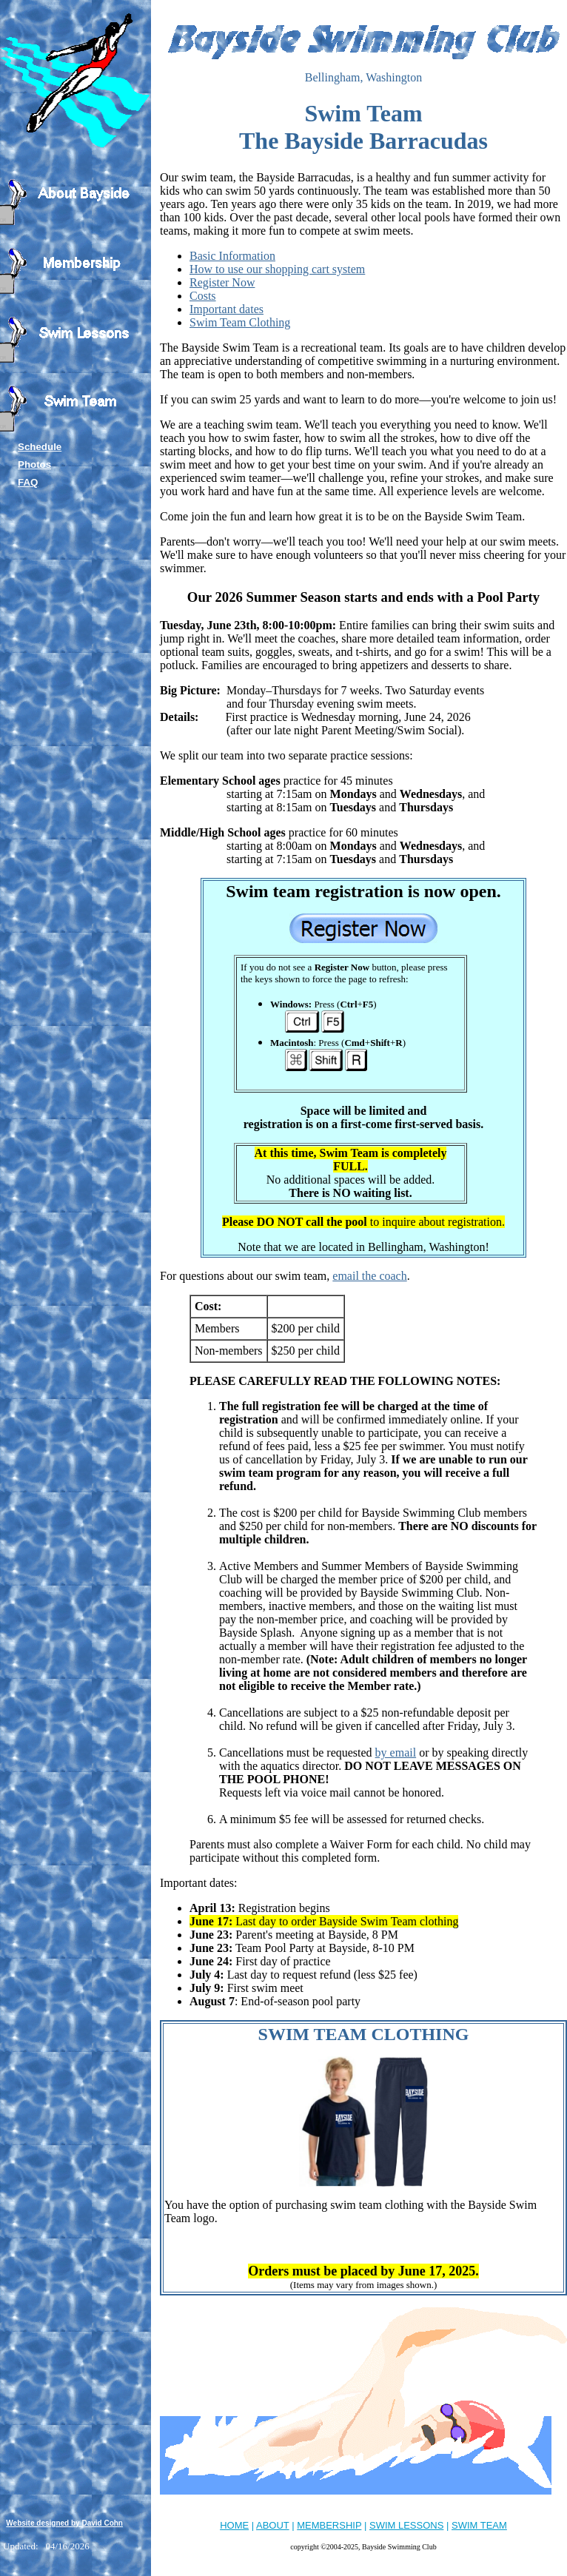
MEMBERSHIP (329, 2525)
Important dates (226, 309)
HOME (234, 2525)
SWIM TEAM (479, 2525)
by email (396, 1752)
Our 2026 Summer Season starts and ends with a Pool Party (363, 597)
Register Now (222, 282)
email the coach (369, 1275)
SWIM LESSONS (406, 2525)
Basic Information (232, 255)
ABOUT (272, 2525)
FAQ (28, 482)
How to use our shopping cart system (277, 269)
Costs (202, 295)
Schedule (39, 446)
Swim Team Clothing (239, 322)
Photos (34, 464)
